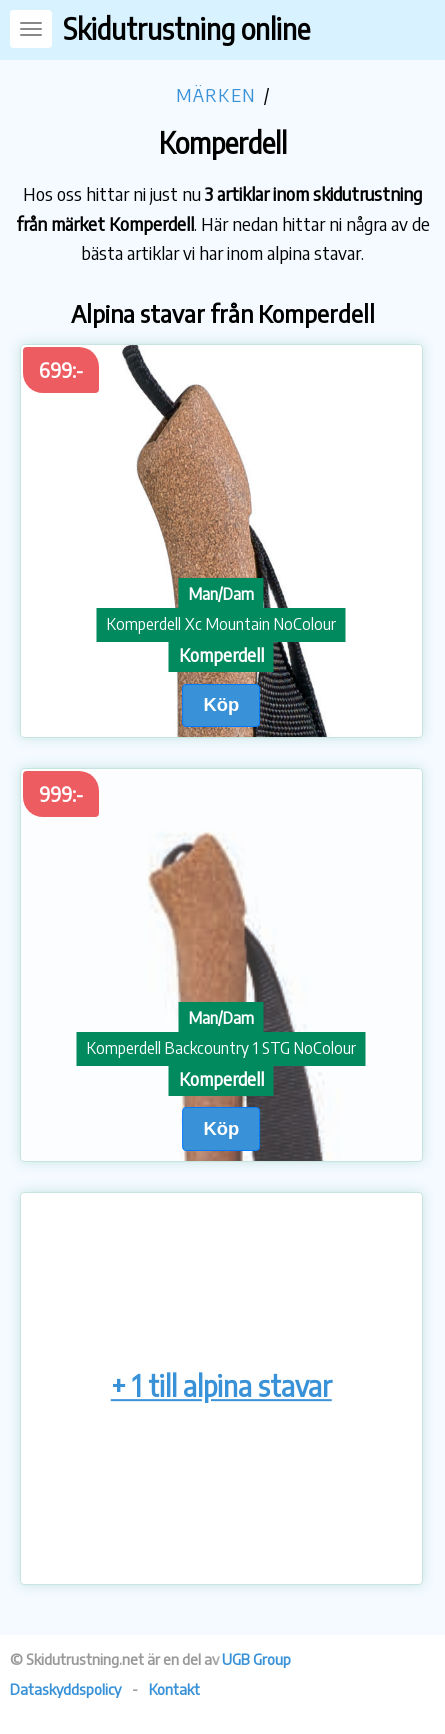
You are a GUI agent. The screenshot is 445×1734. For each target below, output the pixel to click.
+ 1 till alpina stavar (221, 1385)
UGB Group (256, 1659)
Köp (221, 704)
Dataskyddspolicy (65, 1689)
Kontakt (174, 1689)
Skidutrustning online (186, 28)
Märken (216, 94)
